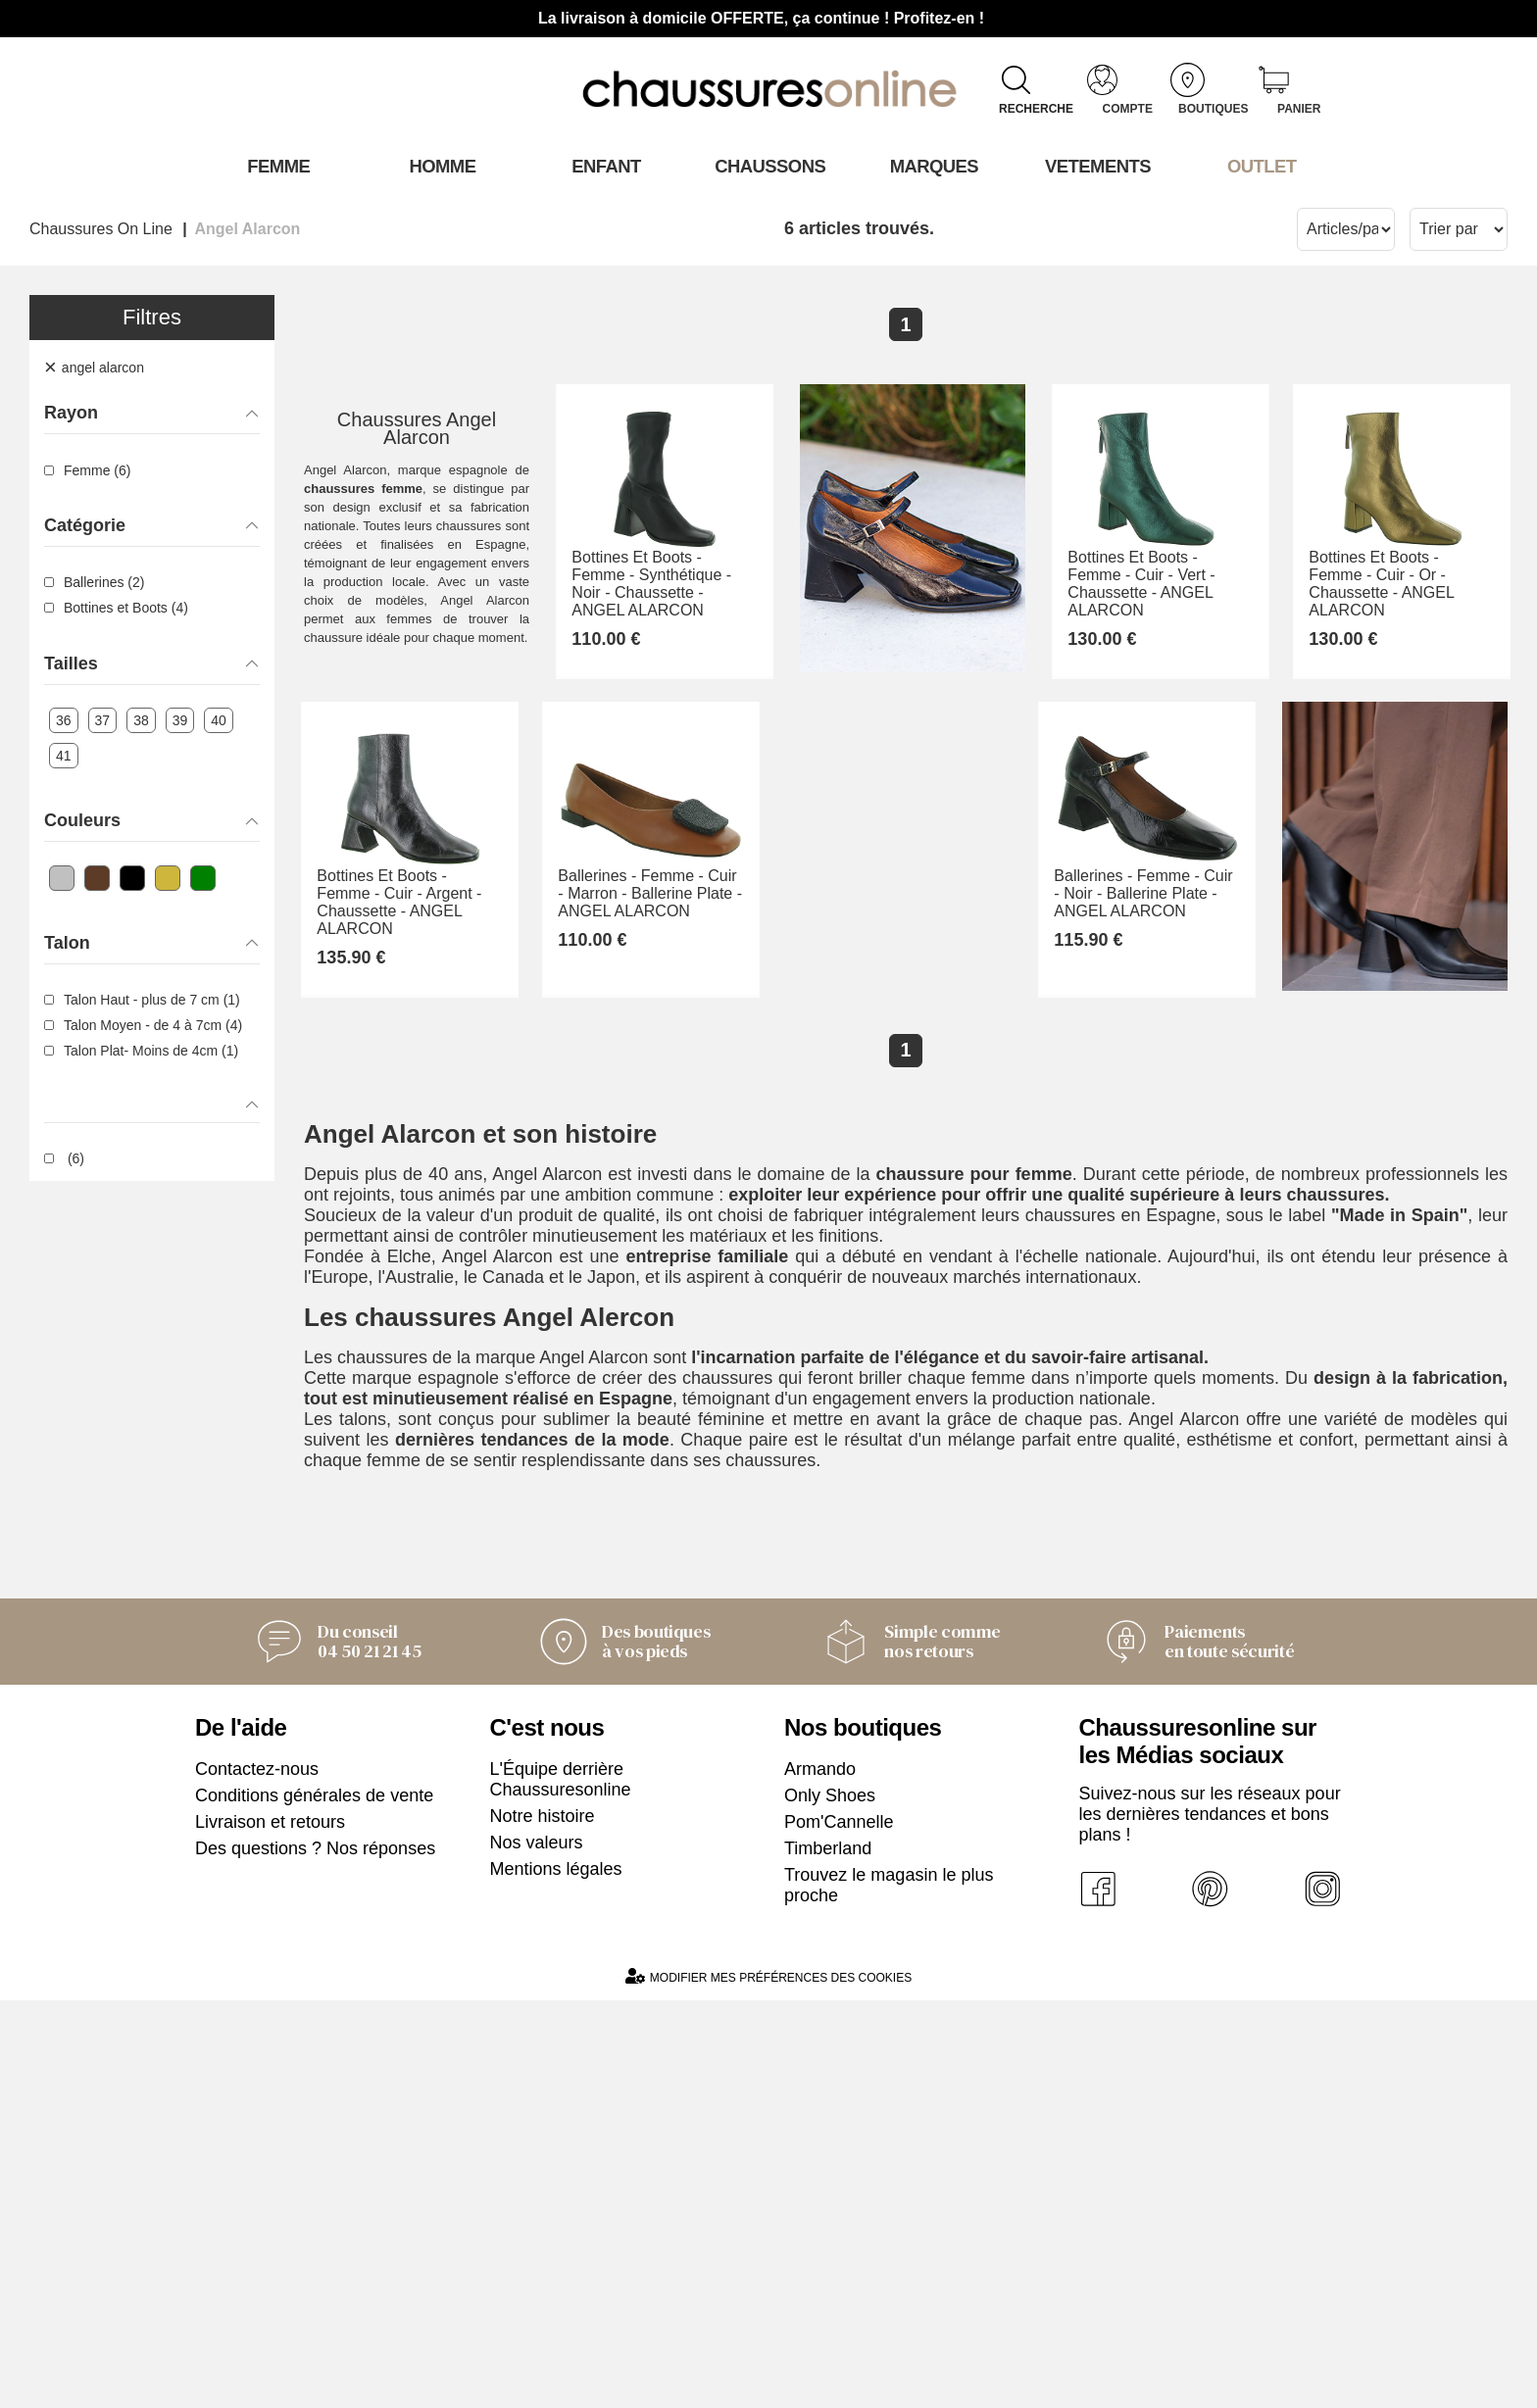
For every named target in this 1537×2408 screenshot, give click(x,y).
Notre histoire (542, 2224)
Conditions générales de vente (314, 2203)
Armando (820, 2177)
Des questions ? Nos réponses (315, 2256)
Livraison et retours (270, 2229)
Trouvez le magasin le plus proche (888, 2293)
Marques (932, 165)
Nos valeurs (536, 2250)
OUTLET (1260, 165)
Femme (277, 165)
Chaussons (769, 165)
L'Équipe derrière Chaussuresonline (560, 2187)
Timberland (827, 2256)
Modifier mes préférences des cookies (768, 2384)
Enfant (604, 165)
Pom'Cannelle (839, 2229)
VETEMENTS (1097, 165)
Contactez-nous (257, 2177)
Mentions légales (556, 2276)
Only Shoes (829, 2203)
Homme (440, 165)
